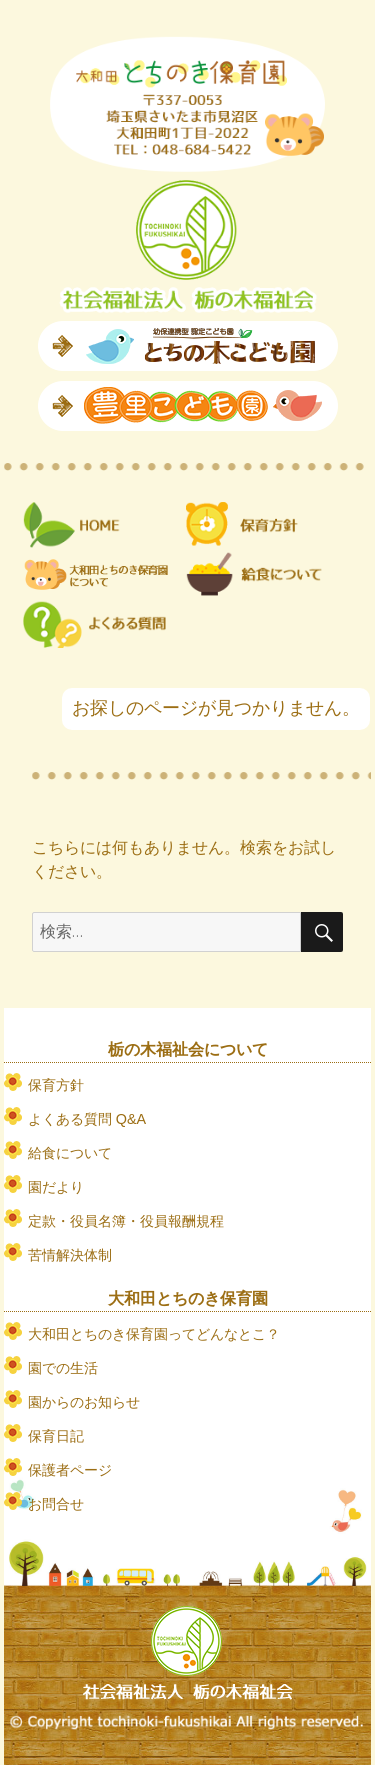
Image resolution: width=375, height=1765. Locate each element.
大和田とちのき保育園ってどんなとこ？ (154, 1334)
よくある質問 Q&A (87, 1119)
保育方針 (56, 1085)
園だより (56, 1187)
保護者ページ (70, 1470)
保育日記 (56, 1436)
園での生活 (63, 1368)
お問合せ (56, 1504)
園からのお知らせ (84, 1402)
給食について (70, 1153)
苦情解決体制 (70, 1255)
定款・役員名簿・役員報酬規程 (126, 1221)
